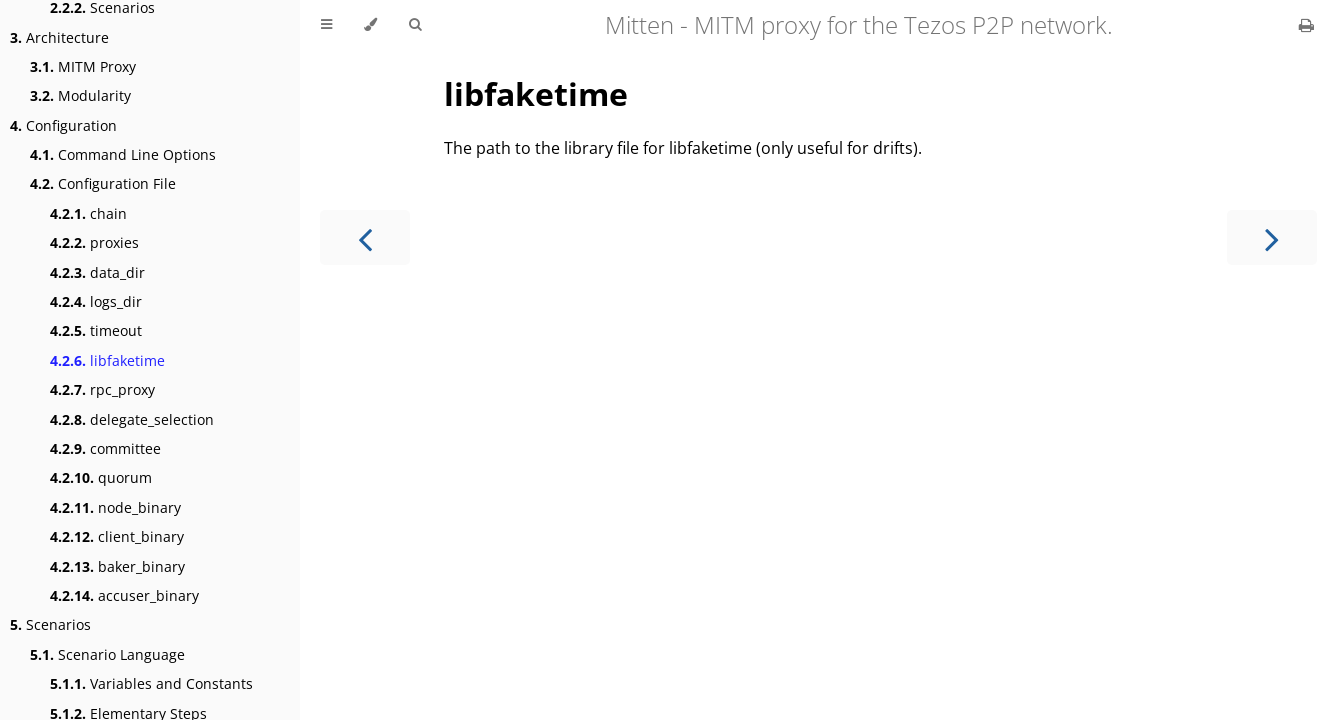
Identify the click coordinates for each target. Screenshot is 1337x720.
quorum (101, 477)
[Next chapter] (1272, 237)
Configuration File (103, 183)
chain (88, 213)
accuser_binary (124, 595)
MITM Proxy (83, 66)
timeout (96, 330)
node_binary (115, 507)
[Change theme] (370, 25)
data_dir (97, 272)
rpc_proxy (102, 389)
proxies (94, 242)
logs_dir (96, 301)
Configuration (63, 125)
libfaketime (107, 360)
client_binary (117, 536)
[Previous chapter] (365, 237)
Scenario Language (107, 654)
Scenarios (50, 624)
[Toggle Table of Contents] (326, 25)
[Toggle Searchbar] (415, 25)
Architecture (59, 37)
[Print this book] (1306, 25)
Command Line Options (123, 154)
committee (105, 448)
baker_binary (117, 566)
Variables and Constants (151, 683)
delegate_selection (132, 419)
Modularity (80, 95)
